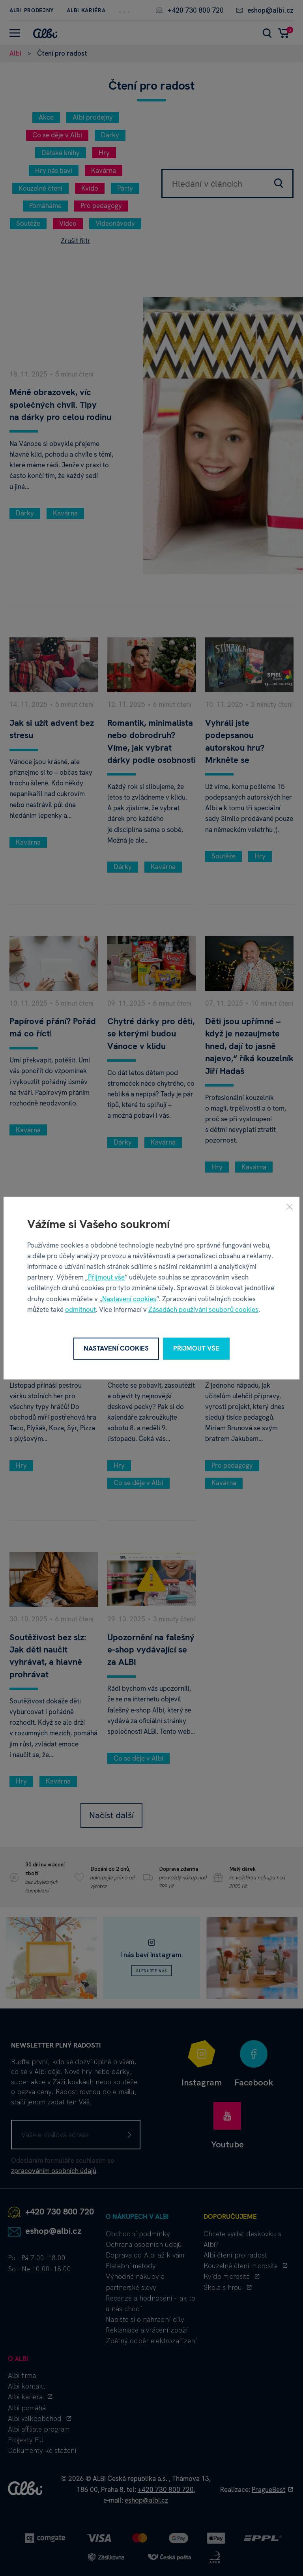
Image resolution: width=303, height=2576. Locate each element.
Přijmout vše (106, 1277)
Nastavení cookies (129, 1299)
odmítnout (80, 1309)
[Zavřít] (290, 1206)
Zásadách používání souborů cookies (203, 1309)
